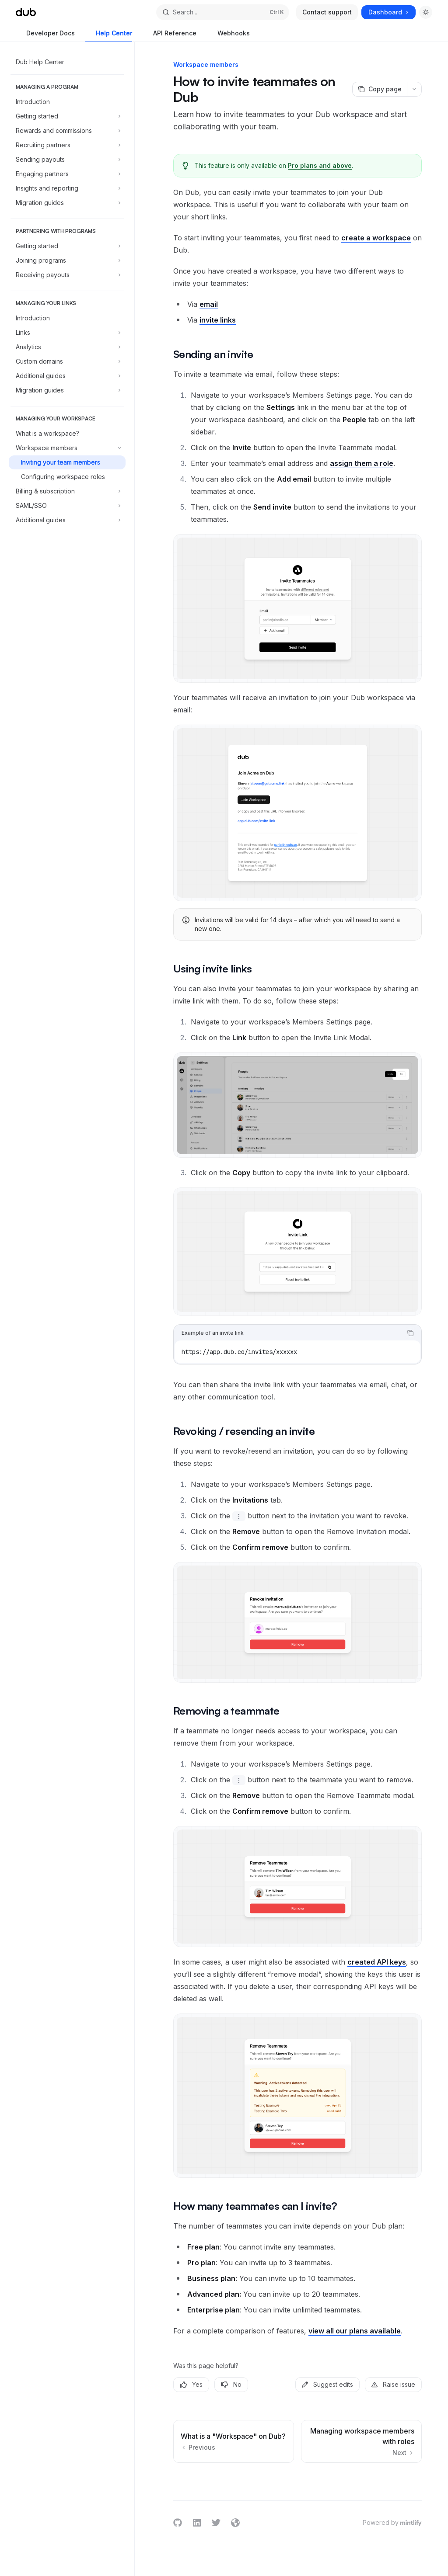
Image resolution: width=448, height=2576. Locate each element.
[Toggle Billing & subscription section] (67, 491)
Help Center (108, 35)
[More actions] (414, 89)
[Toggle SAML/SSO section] (67, 506)
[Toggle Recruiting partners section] (67, 145)
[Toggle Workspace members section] (67, 448)
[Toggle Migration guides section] (67, 203)
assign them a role (361, 463)
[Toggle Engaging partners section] (67, 174)
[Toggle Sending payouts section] (67, 160)
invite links (218, 320)
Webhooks (228, 35)
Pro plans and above (320, 165)
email (209, 304)
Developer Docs (45, 35)
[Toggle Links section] (67, 333)
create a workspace (376, 237)
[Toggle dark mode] (425, 12)
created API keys (376, 1962)
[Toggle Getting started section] (67, 116)
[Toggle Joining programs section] (67, 260)
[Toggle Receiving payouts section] (67, 275)
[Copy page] (379, 89)
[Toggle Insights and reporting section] (67, 188)
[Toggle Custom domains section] (67, 361)
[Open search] (223, 12)
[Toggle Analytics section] (67, 347)
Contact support (327, 12)
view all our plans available (354, 2330)
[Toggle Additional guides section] (67, 376)
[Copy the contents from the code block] (410, 1333)
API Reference (169, 35)
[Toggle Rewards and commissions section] (67, 131)
